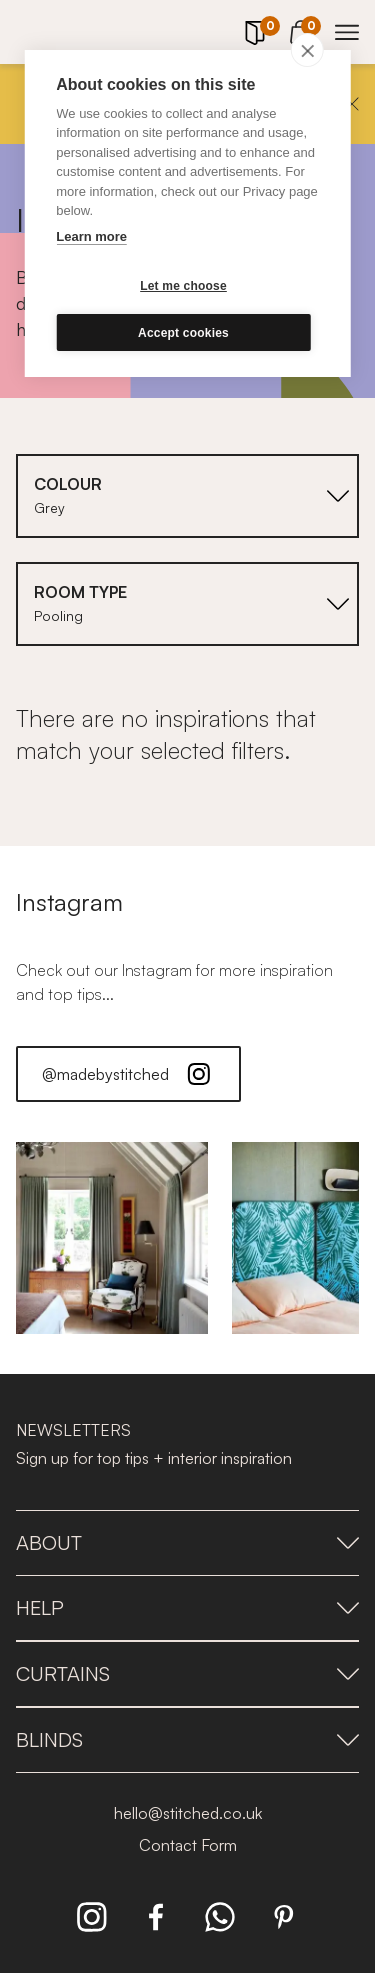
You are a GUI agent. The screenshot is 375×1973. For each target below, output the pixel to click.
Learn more (91, 236)
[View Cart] (301, 29)
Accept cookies (183, 333)
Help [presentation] (187, 1607)
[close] (307, 50)
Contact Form (188, 1845)
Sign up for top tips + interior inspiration (154, 1458)
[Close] (352, 104)
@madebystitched (128, 1074)
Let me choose (183, 286)
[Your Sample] (255, 33)
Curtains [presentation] (187, 1673)
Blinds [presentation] (187, 1739)
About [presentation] (187, 1542)
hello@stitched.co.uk (188, 1813)
